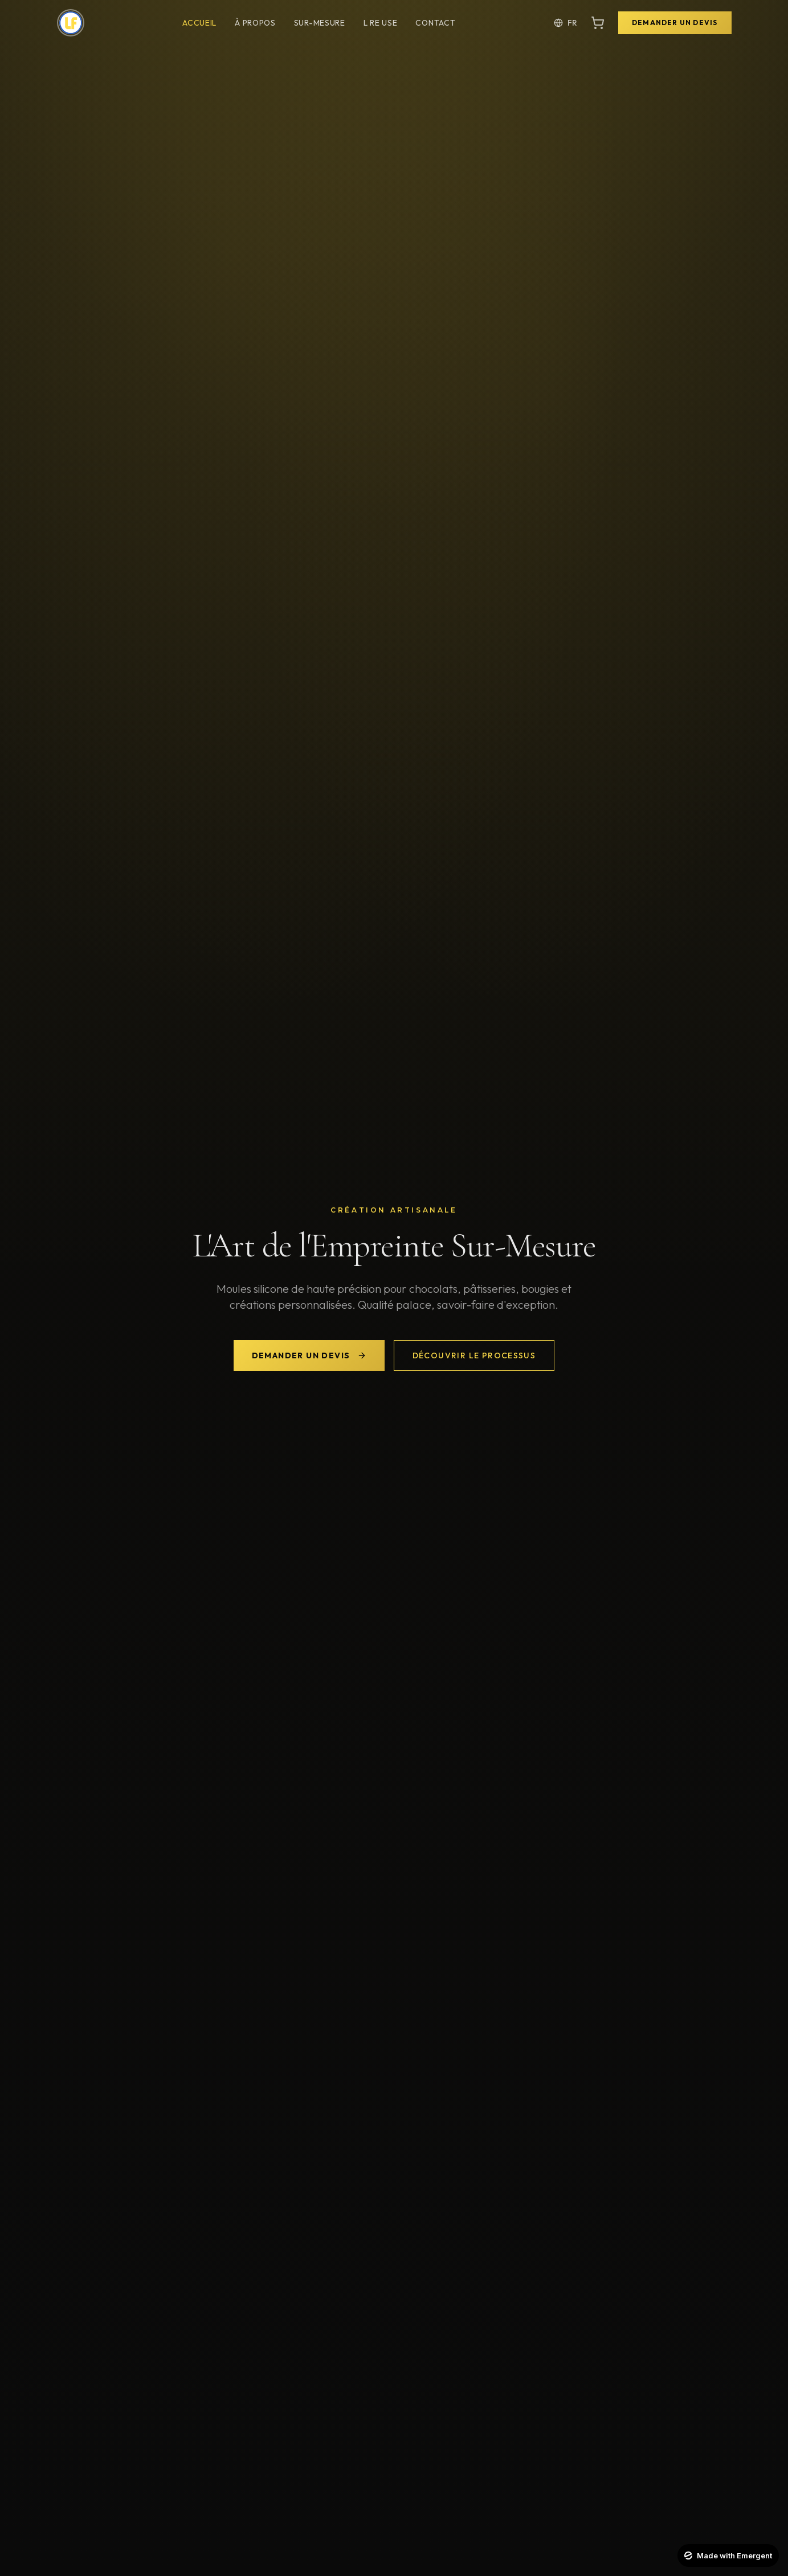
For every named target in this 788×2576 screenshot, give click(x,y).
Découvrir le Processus (474, 1355)
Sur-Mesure (319, 23)
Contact (435, 23)
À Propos (255, 23)
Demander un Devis (674, 22)
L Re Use (381, 23)
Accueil (199, 23)
